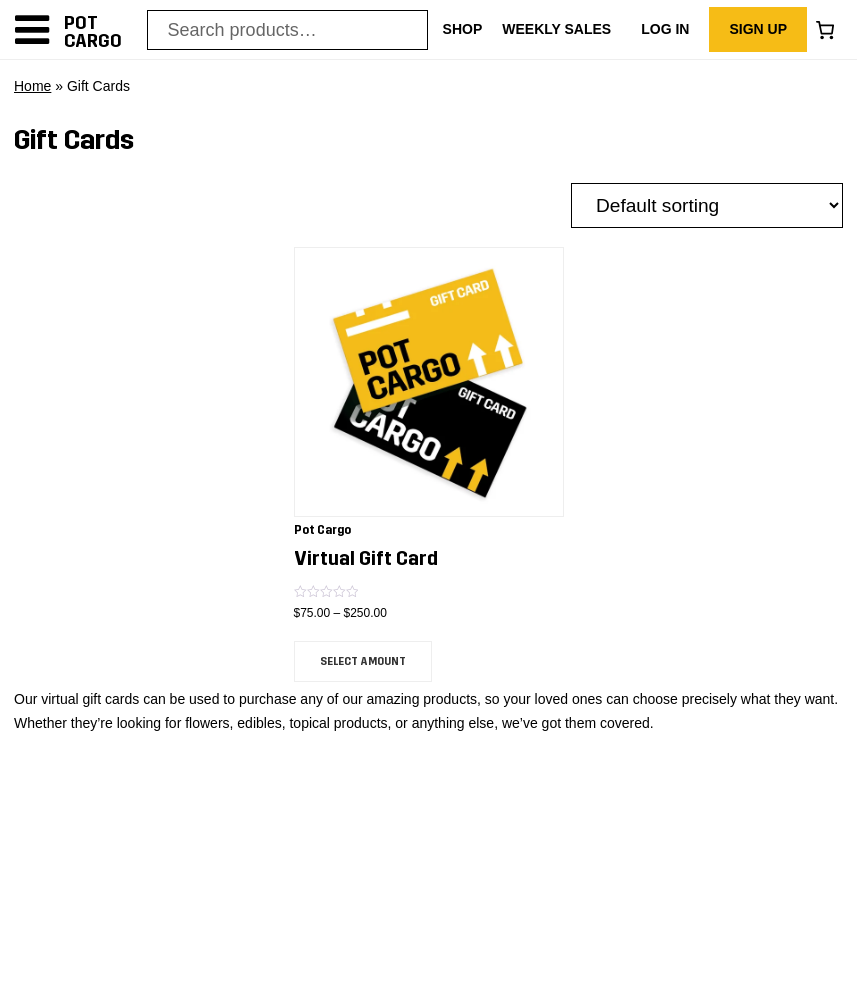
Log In (665, 29)
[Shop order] (707, 205)
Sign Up (758, 29)
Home (32, 86)
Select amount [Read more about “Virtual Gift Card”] (363, 661)
